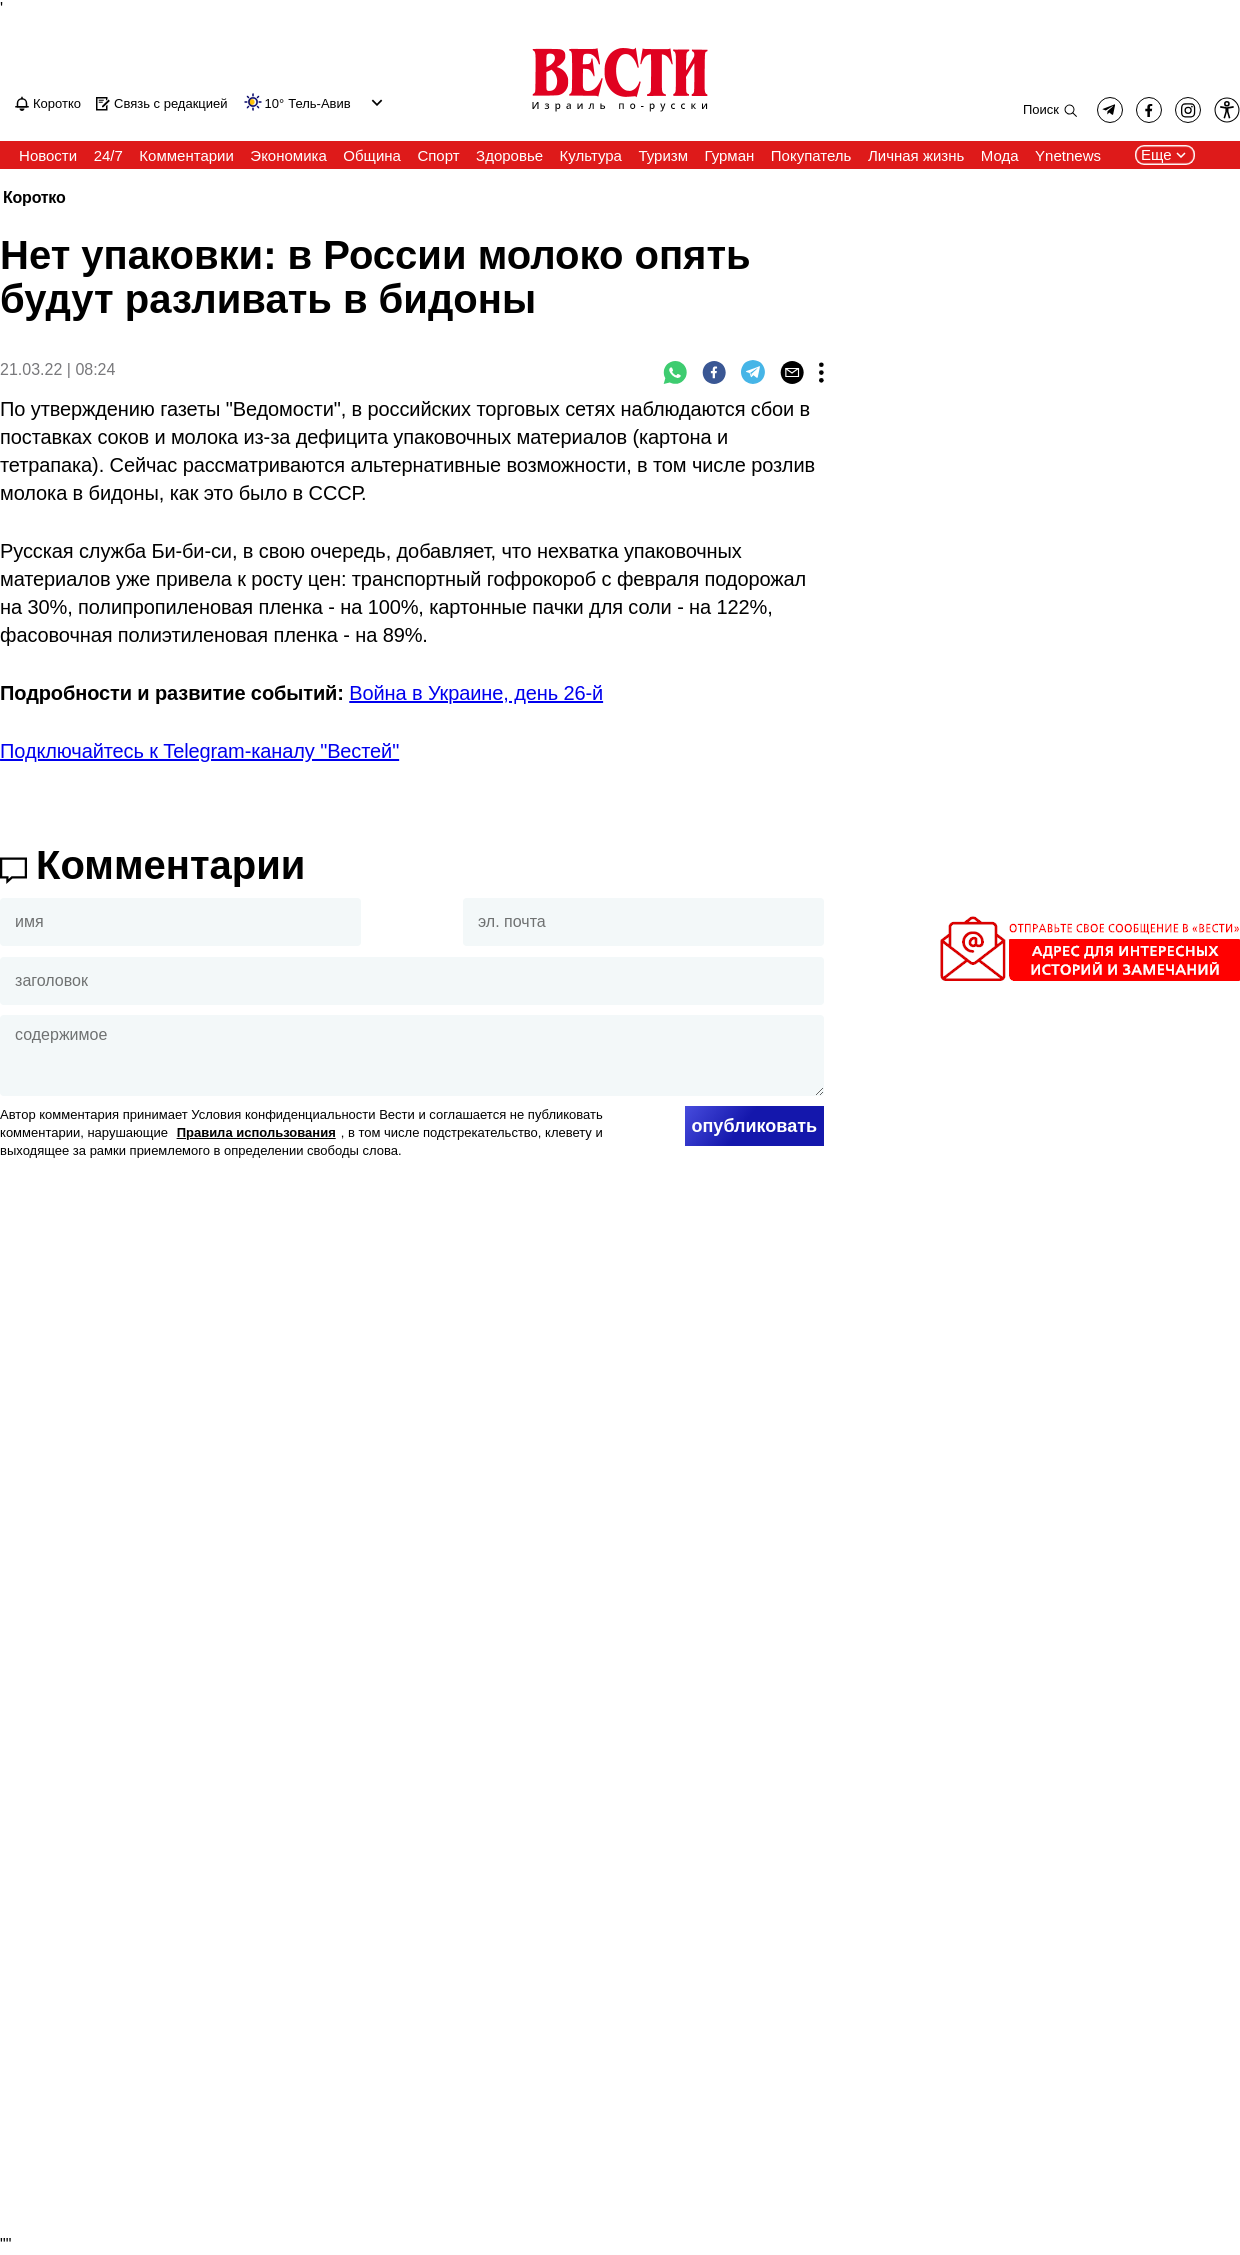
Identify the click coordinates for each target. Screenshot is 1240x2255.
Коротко (34, 198)
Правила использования (256, 1132)
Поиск (1041, 109)
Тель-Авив (319, 104)
